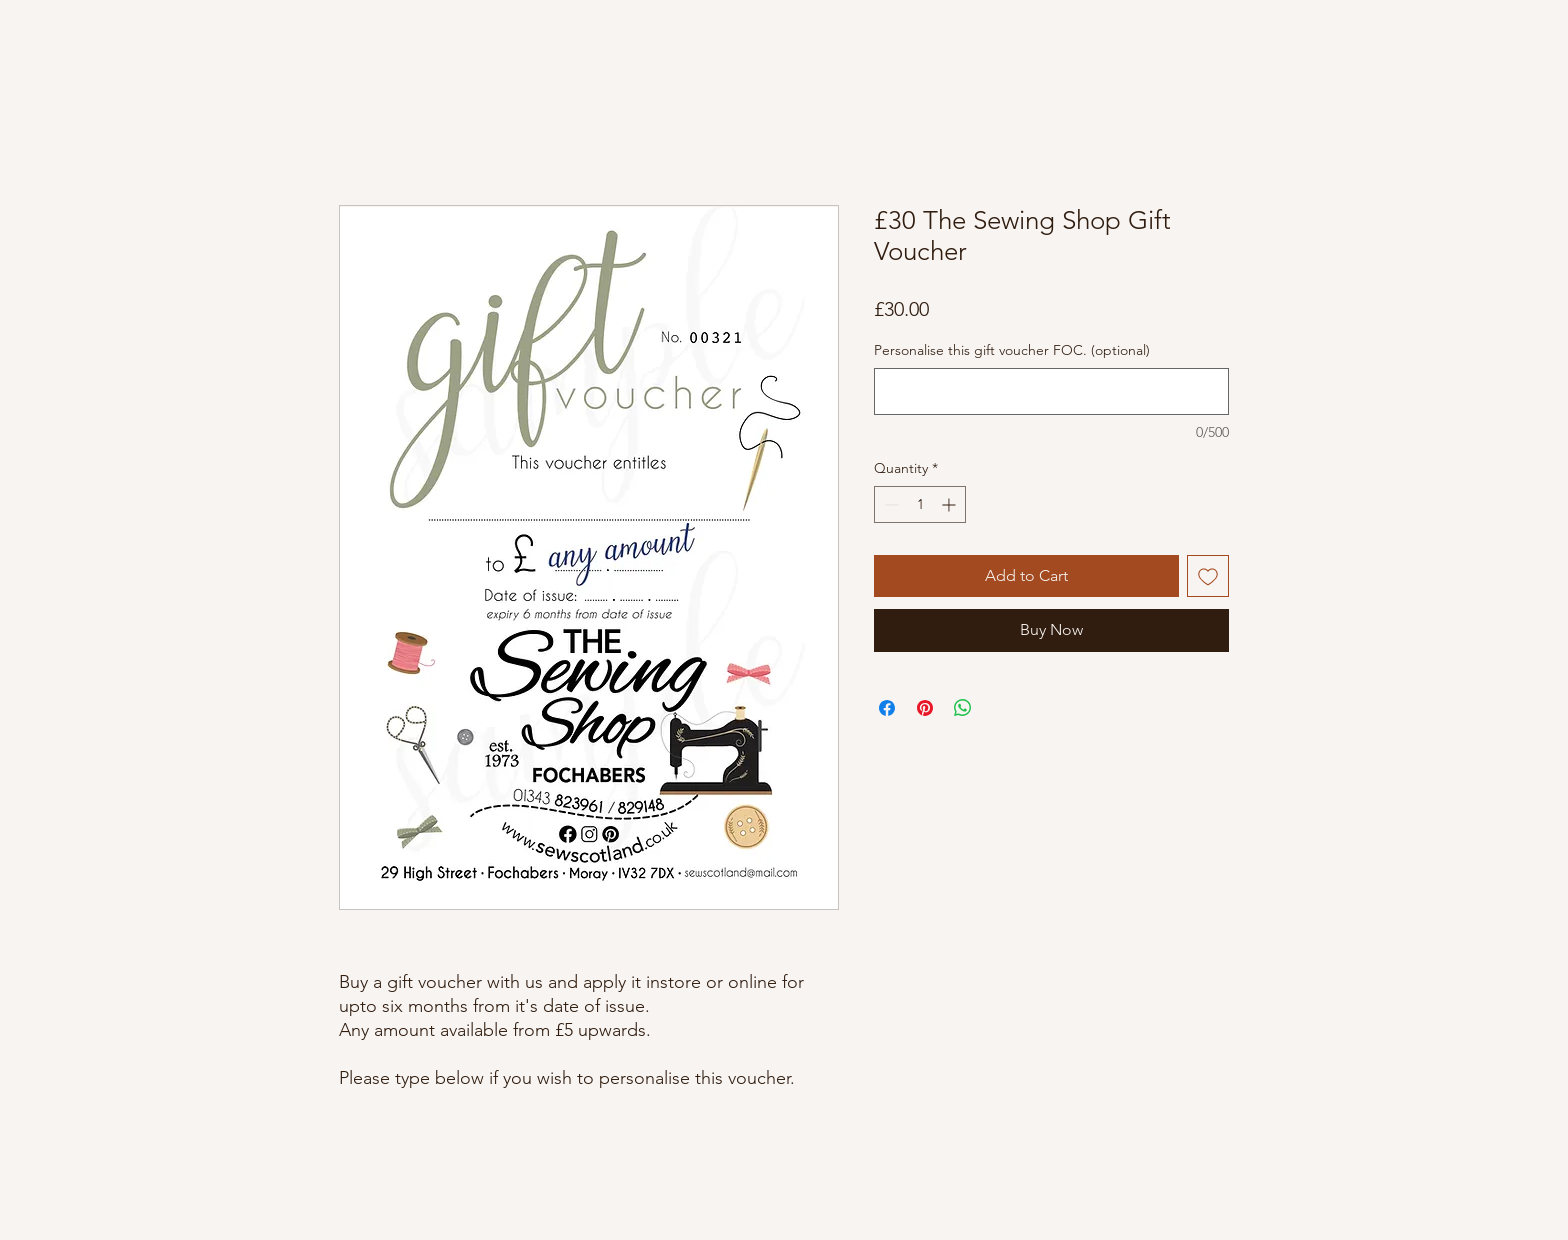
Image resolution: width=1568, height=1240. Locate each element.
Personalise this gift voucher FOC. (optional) (1012, 350)
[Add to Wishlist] (1208, 576)
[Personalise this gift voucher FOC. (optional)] (1051, 391)
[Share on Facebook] (887, 708)
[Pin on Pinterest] (925, 708)
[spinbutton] (920, 504)
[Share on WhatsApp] (963, 708)
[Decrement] (889, 504)
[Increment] (950, 504)
